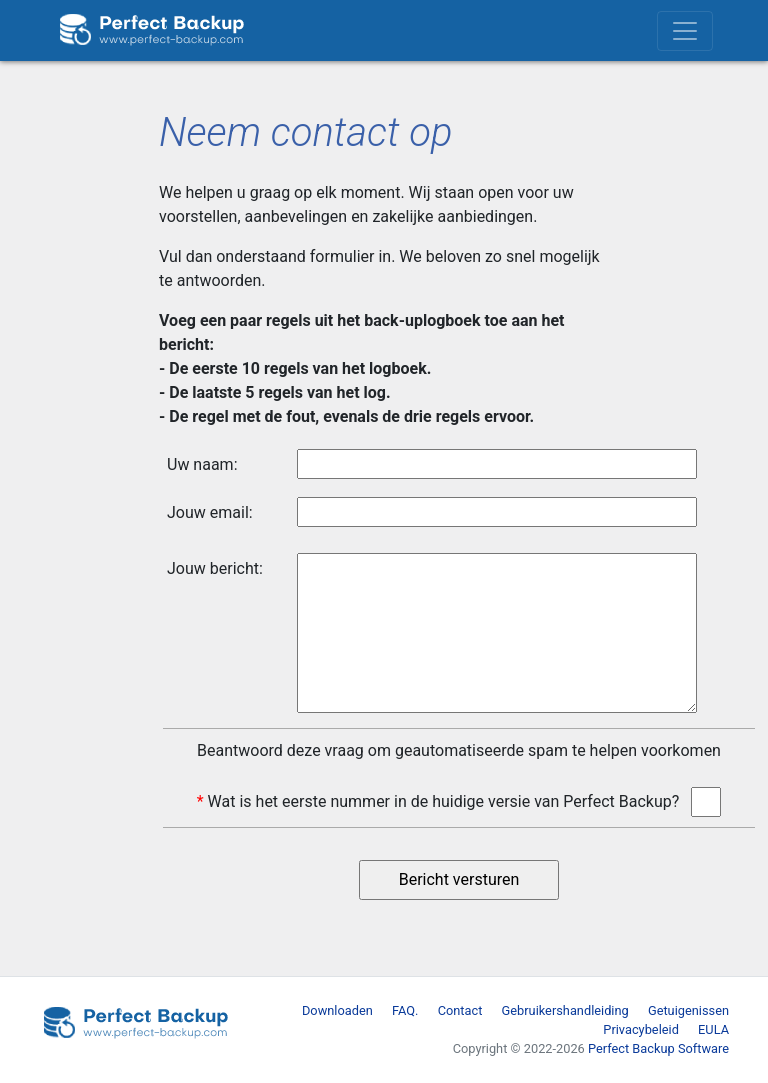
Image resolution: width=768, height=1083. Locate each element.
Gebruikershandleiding (565, 1010)
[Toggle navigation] (685, 31)
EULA (713, 1029)
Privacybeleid (641, 1029)
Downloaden (337, 1010)
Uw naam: (202, 464)
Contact (460, 1010)
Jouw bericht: (215, 568)
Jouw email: (210, 512)
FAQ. (405, 1010)
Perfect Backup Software (658, 1048)
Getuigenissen (688, 1010)
